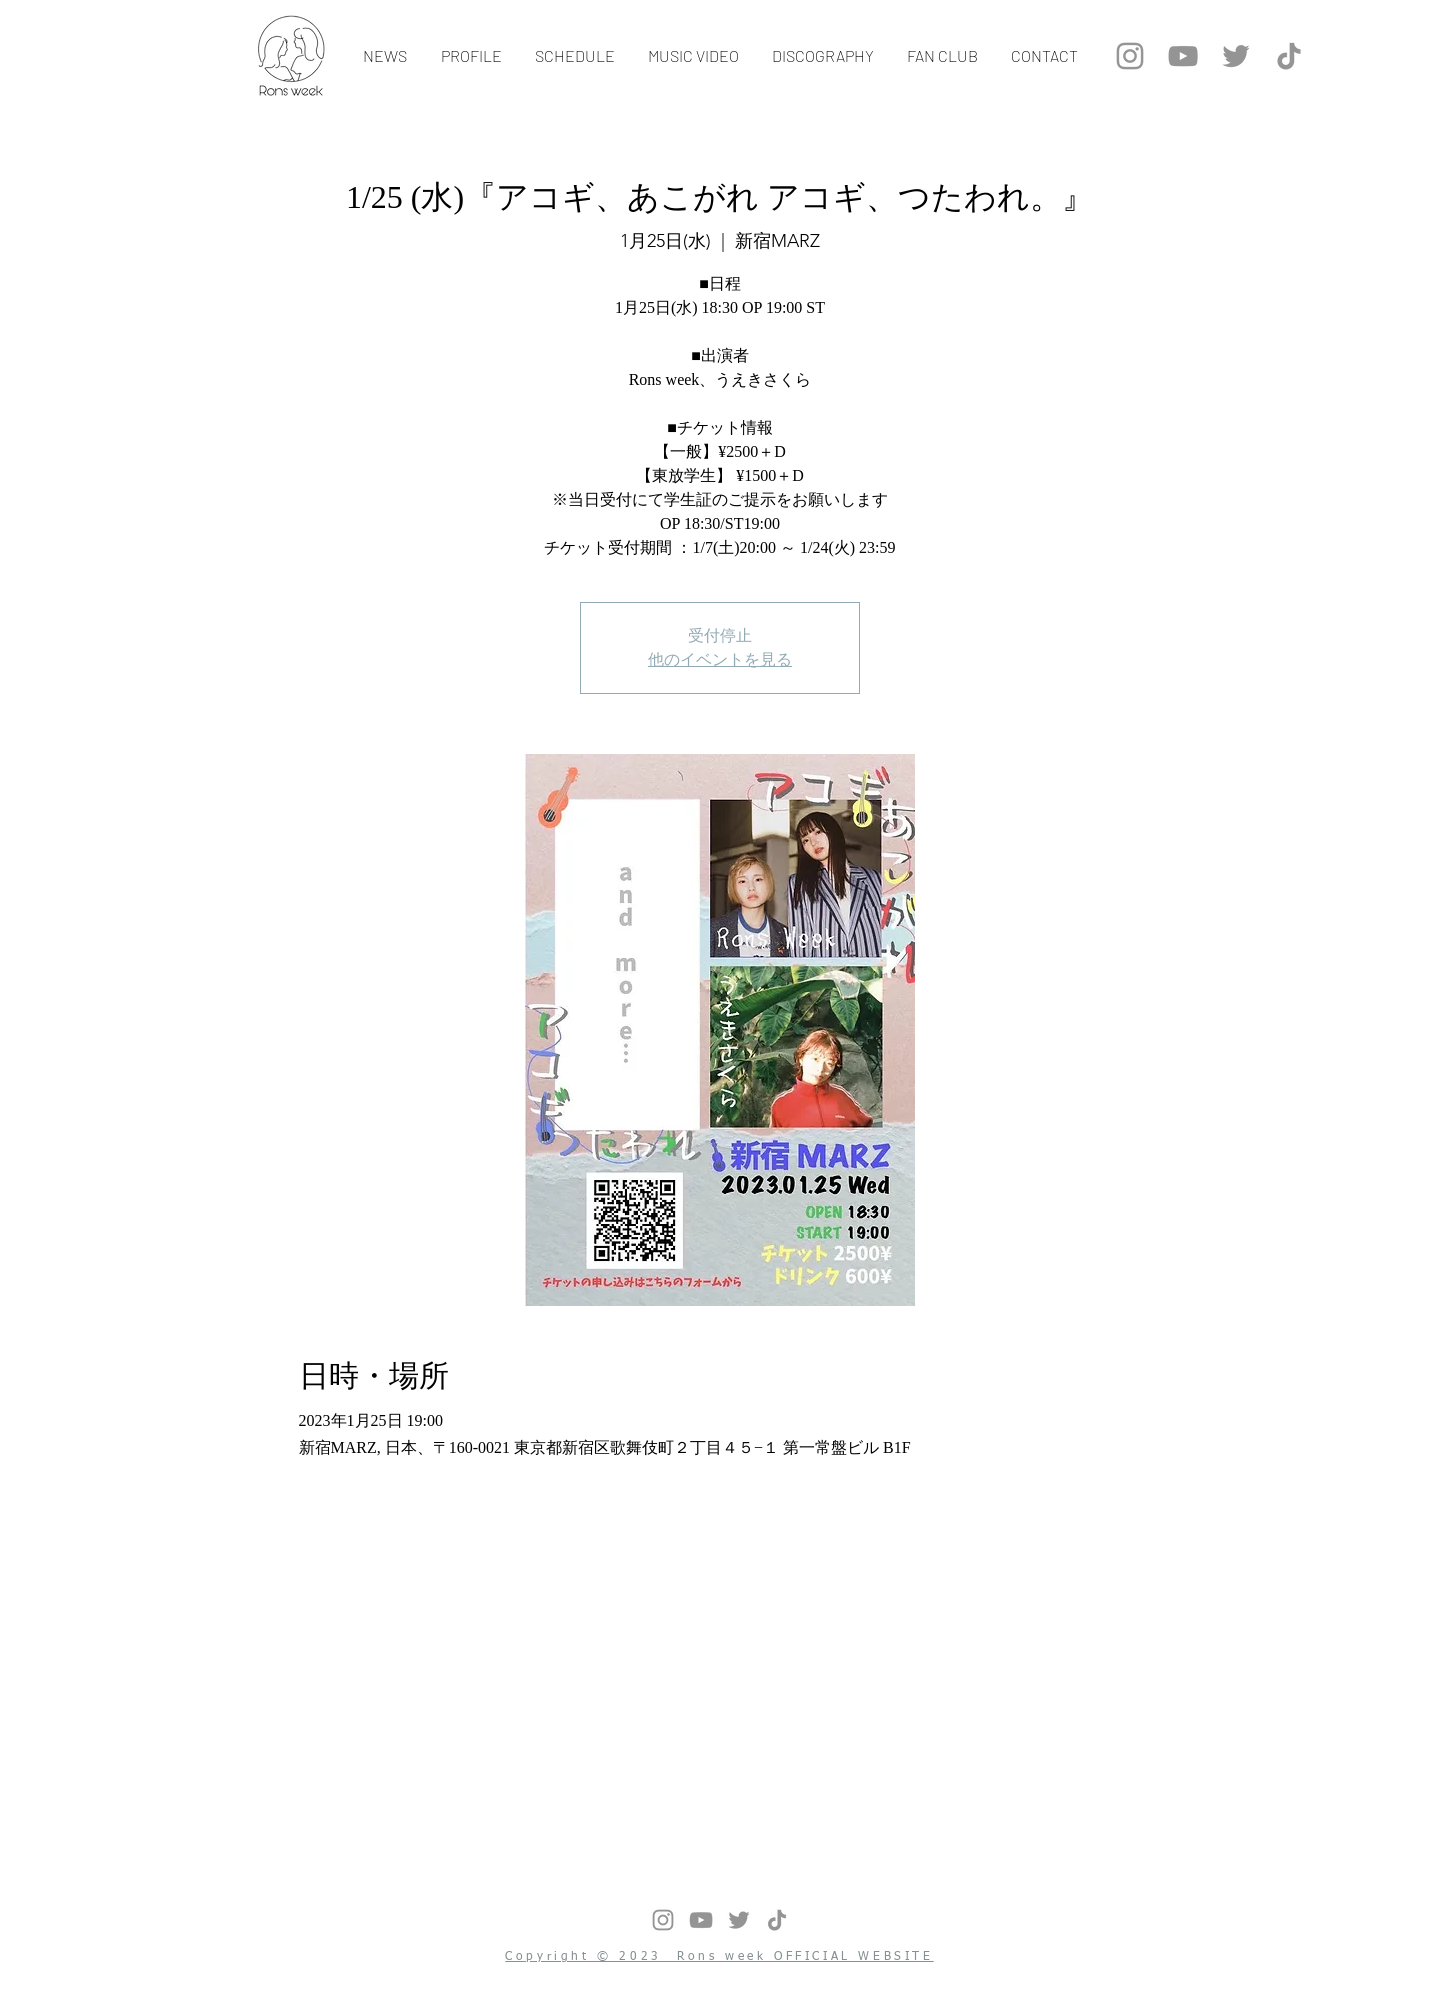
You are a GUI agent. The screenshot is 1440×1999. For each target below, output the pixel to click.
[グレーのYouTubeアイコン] (1183, 56)
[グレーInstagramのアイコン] (1130, 56)
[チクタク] (1289, 56)
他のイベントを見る (720, 659)
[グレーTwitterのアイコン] (1236, 56)
